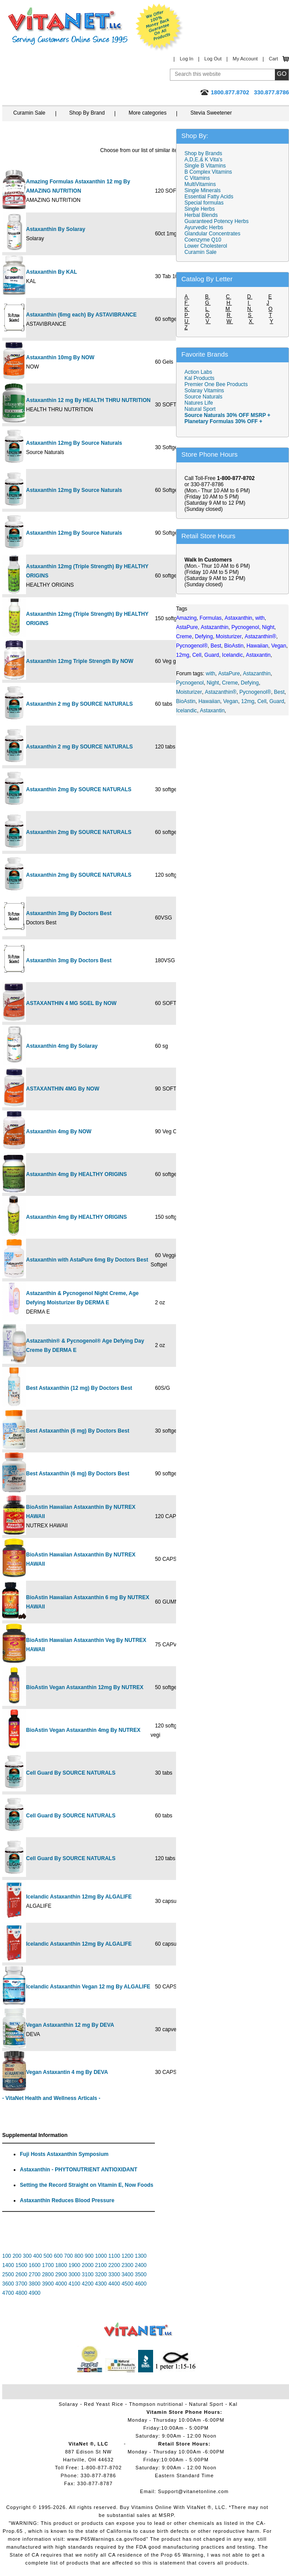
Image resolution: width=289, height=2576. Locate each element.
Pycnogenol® (255, 692)
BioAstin (185, 701)
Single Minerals (202, 190)
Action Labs (198, 372)
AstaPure (229, 673)
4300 (101, 2284)
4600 (140, 2284)
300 (27, 2256)
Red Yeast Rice (103, 2404)
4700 (8, 2293)
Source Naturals (203, 397)
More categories (147, 113)
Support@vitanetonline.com (193, 2491)
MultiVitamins (200, 184)
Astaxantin (212, 710)
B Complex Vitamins (208, 172)
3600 (8, 2284)
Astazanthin (256, 673)
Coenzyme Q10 (202, 240)
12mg (247, 701)
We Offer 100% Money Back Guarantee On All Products (159, 27)
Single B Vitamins (205, 166)
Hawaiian (209, 701)
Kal (233, 2404)
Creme (230, 683)
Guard (277, 701)
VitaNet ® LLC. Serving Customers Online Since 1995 (68, 26)
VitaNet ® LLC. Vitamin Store (138, 2330)
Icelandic (186, 710)
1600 (35, 2265)
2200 (114, 2265)
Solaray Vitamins (204, 390)
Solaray (68, 2404)
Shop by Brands (205, 153)
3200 (101, 2274)
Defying (250, 683)
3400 (127, 2274)
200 (16, 2256)
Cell (261, 701)
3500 (140, 2274)
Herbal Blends (201, 215)
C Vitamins (197, 178)
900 (89, 2256)
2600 (21, 2274)
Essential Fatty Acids (208, 197)
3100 (88, 2274)
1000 (101, 2256)
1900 (74, 2265)
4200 (88, 2284)
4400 (114, 2284)
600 (58, 2256)
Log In (186, 58)
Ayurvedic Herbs (203, 227)
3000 (74, 2274)
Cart (273, 58)
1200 (127, 2256)
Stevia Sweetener (211, 113)
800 (79, 2256)
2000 (88, 2265)
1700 (48, 2265)
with (210, 673)
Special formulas (204, 203)
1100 (114, 2256)
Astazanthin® (220, 692)
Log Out (212, 58)
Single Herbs (199, 209)
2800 (48, 2274)
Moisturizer (189, 692)
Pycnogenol (190, 683)
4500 (127, 2284)
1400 (8, 2265)
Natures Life (198, 403)
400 (37, 2256)
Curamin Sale (29, 113)
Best (279, 692)
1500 (21, 2265)
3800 (35, 2284)
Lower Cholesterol (205, 246)
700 (68, 2256)
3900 (48, 2284)
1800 (61, 2265)
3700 (21, 2284)
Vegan (230, 701)
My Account (245, 58)
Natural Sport (200, 409)
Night (212, 683)
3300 (114, 2274)
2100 (101, 2265)
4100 (74, 2284)
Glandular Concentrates (212, 234)
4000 (61, 2284)
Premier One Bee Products (216, 384)
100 (6, 2256)
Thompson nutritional (156, 2404)
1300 (141, 2256)
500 (48, 2256)
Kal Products (199, 378)
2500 (8, 2274)
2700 (35, 2274)
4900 (35, 2293)
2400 (140, 2265)
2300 (127, 2265)
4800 (21, 2293)
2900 (61, 2274)
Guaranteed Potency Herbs (216, 221)
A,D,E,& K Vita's (203, 159)
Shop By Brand (87, 113)
